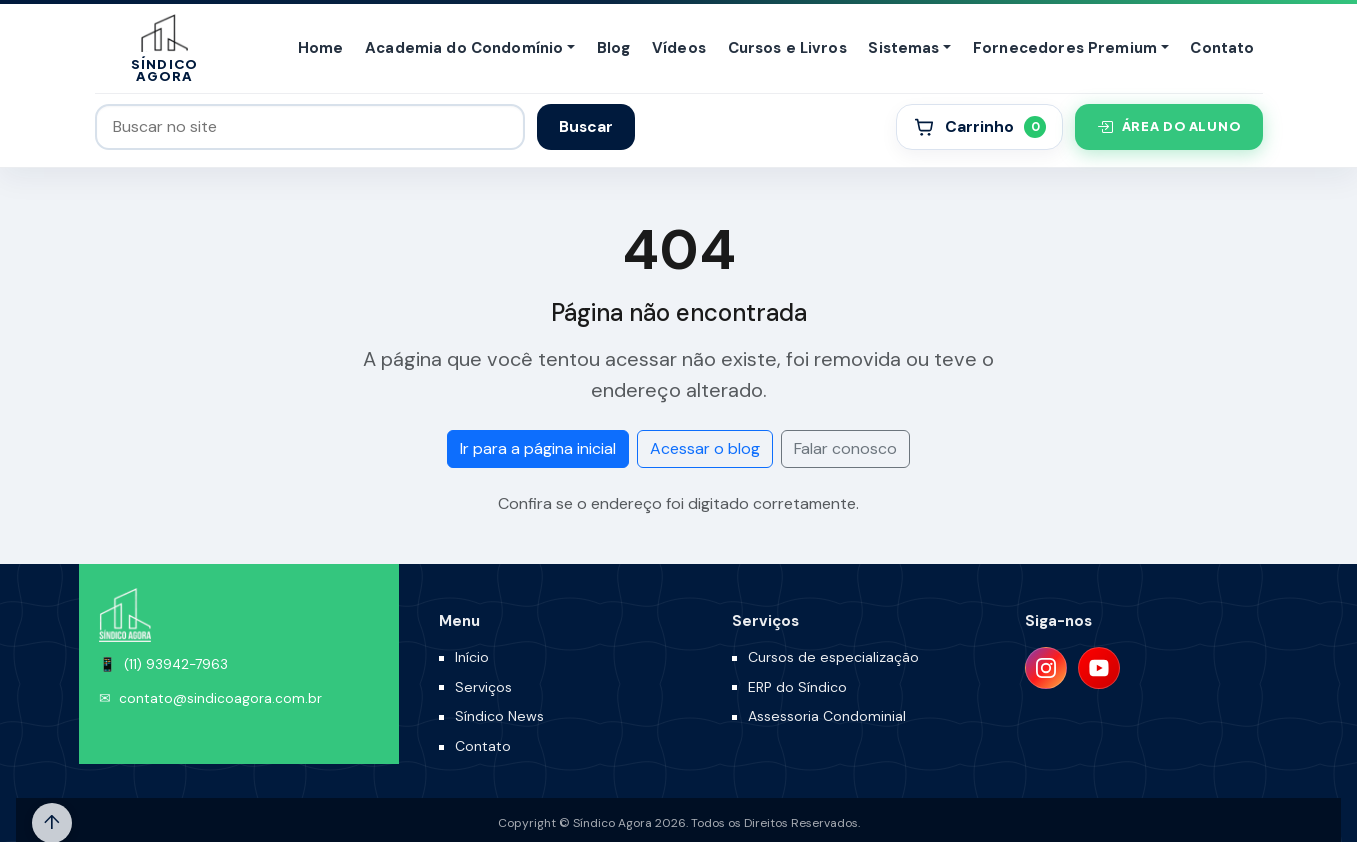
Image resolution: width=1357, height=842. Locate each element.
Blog (614, 48)
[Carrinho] (979, 127)
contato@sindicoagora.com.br (220, 698)
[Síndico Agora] (165, 48)
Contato (1222, 48)
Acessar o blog (705, 448)
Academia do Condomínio (464, 48)
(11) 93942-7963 (176, 664)
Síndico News (499, 716)
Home (321, 48)
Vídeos (679, 48)
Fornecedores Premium (1065, 48)
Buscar (586, 126)
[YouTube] (1099, 668)
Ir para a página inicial (538, 448)
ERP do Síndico (797, 687)
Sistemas (903, 48)
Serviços (483, 687)
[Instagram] (1046, 668)
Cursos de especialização (833, 657)
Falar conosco (845, 448)
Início (472, 657)
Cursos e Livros (787, 48)
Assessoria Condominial (827, 716)
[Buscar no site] (310, 127)
